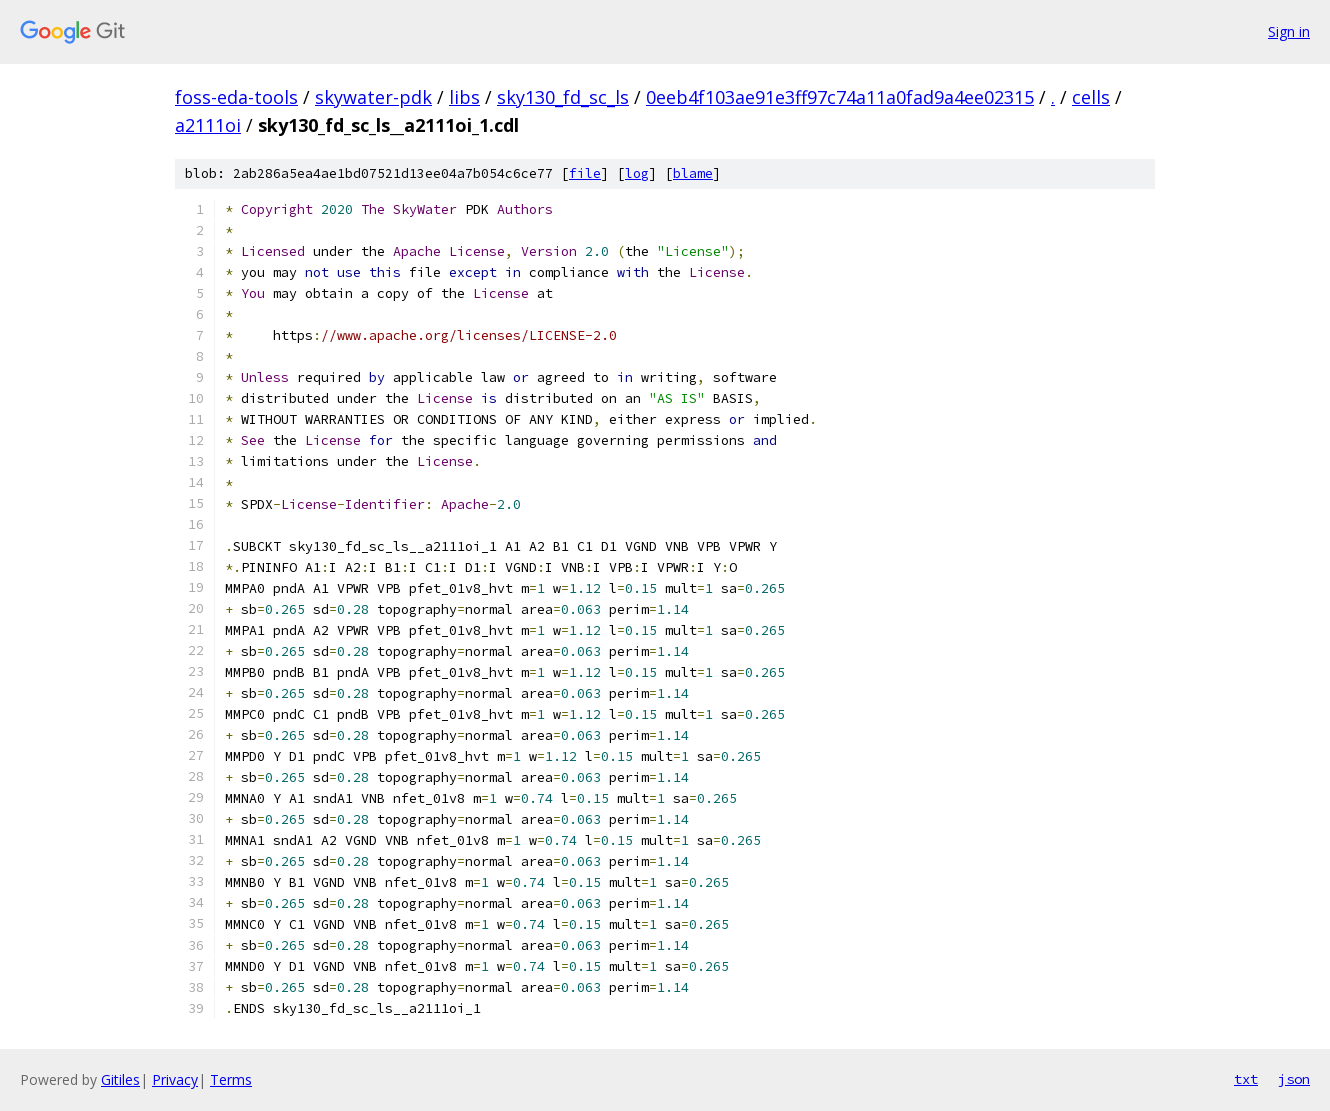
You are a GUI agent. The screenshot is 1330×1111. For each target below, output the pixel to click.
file (585, 173)
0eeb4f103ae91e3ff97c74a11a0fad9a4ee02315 (840, 97)
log (637, 173)
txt (1246, 1079)
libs (464, 97)
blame (693, 173)
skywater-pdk (373, 97)
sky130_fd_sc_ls (563, 97)
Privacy (175, 1079)
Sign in (1289, 31)
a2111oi (208, 125)
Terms (231, 1079)
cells (1091, 97)
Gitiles (120, 1079)
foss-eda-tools (236, 97)
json (1294, 1079)
